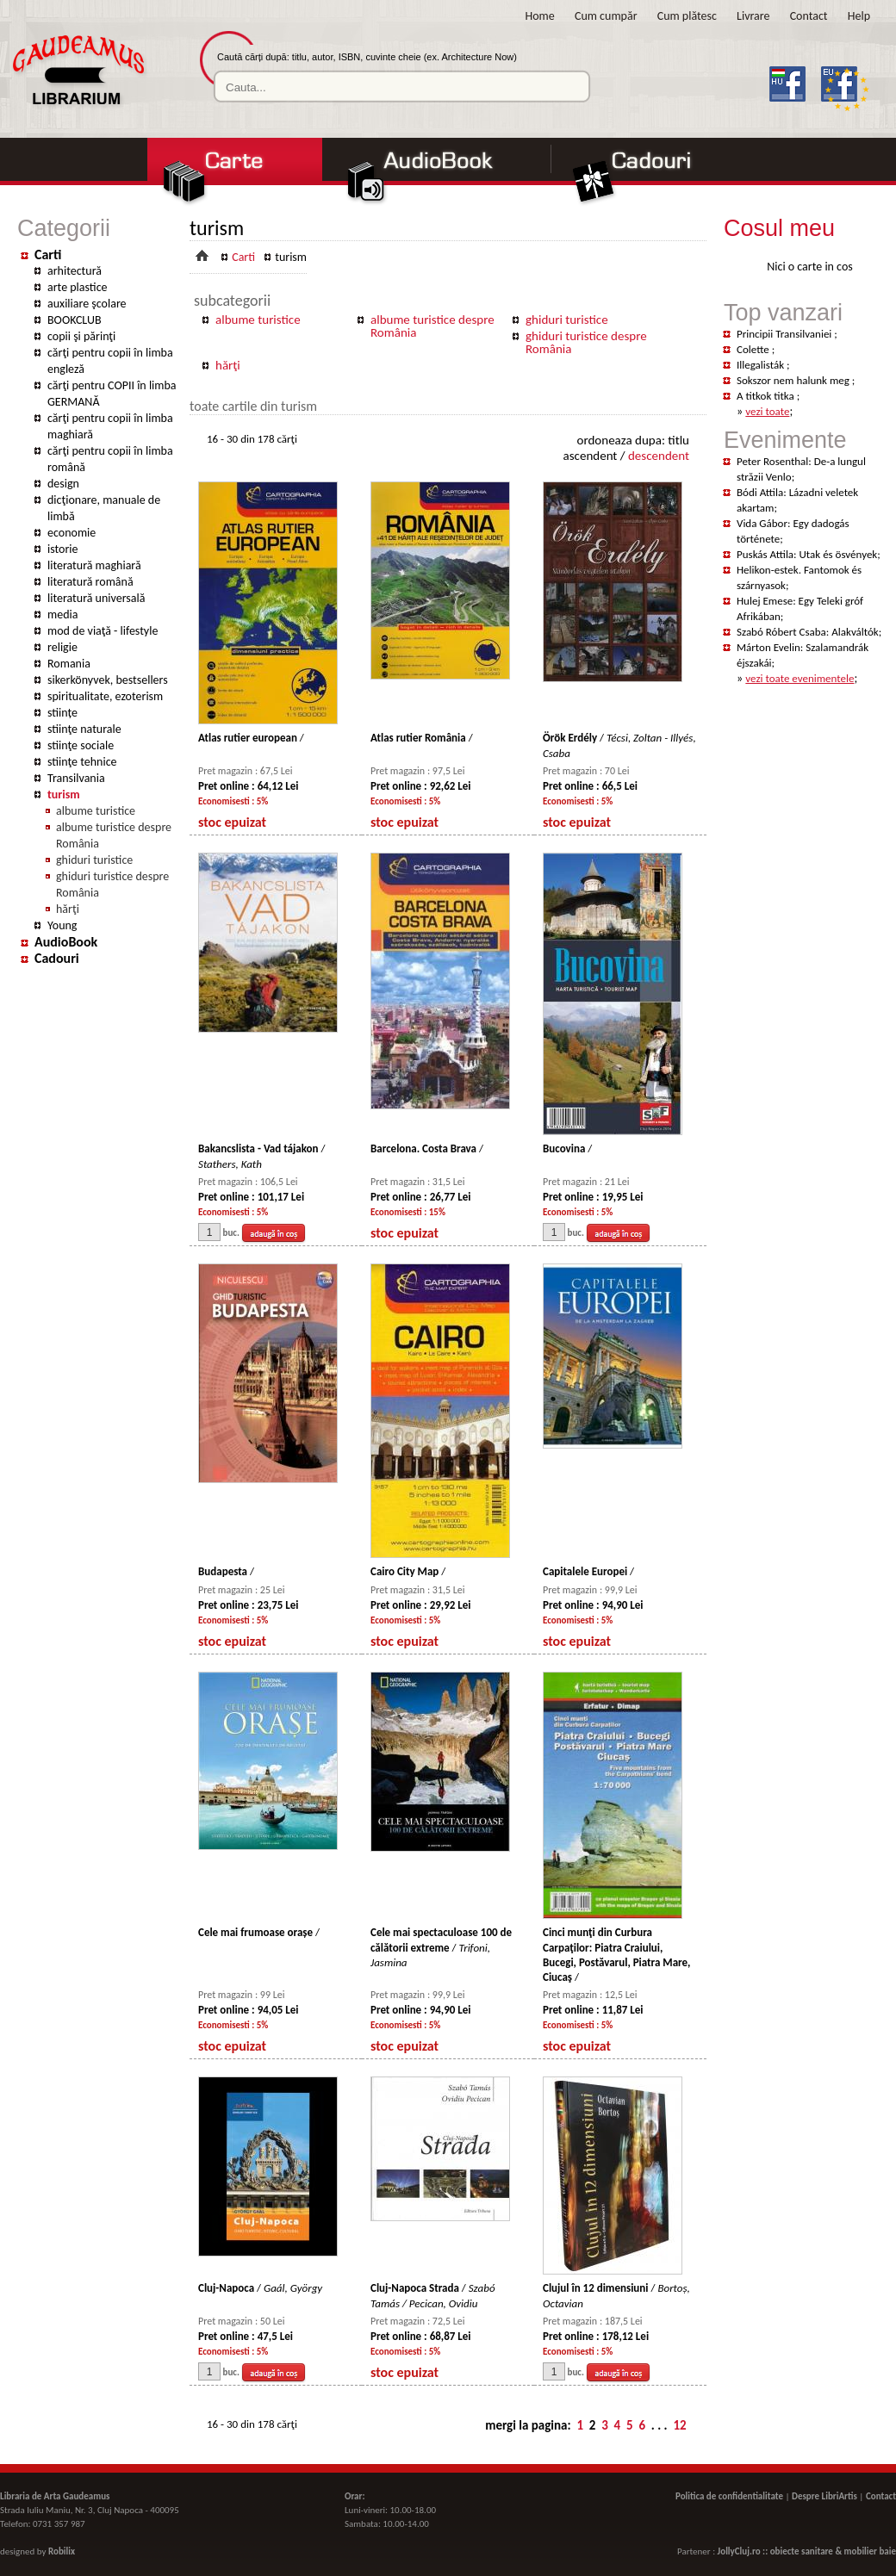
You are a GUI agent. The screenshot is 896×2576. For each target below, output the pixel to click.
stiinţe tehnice (82, 761)
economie (71, 532)
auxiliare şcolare (87, 303)
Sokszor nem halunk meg (794, 380)
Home (540, 16)
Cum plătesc (687, 16)
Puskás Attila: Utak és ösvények (807, 554)
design (63, 483)
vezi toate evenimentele (799, 678)
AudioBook (65, 942)
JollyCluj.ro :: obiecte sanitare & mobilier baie (807, 2551)
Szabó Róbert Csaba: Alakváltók (808, 631)
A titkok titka (767, 395)
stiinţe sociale (80, 745)
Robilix (61, 2551)
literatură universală (96, 598)
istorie (62, 549)
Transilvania (76, 778)
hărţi (67, 909)
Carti (47, 254)
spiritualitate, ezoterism (105, 696)
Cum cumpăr (606, 16)
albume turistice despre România (432, 326)
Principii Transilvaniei (785, 333)
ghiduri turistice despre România (586, 342)
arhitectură (74, 271)
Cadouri (56, 958)
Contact (809, 16)
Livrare (753, 16)
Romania (68, 663)
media (62, 614)
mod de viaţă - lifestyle (102, 631)
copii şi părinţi (81, 336)
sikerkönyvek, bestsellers (107, 680)
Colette (754, 349)
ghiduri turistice (94, 860)
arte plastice (77, 287)
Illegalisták (762, 364)
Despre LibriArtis (824, 2496)
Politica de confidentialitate (729, 2496)
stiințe (62, 712)
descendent (658, 455)
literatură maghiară (94, 565)
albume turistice (95, 811)
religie (62, 647)
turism (63, 794)
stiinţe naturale (84, 729)
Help (859, 16)
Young (62, 925)
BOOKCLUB (74, 320)
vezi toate (767, 411)
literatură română (90, 581)
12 (679, 2425)
